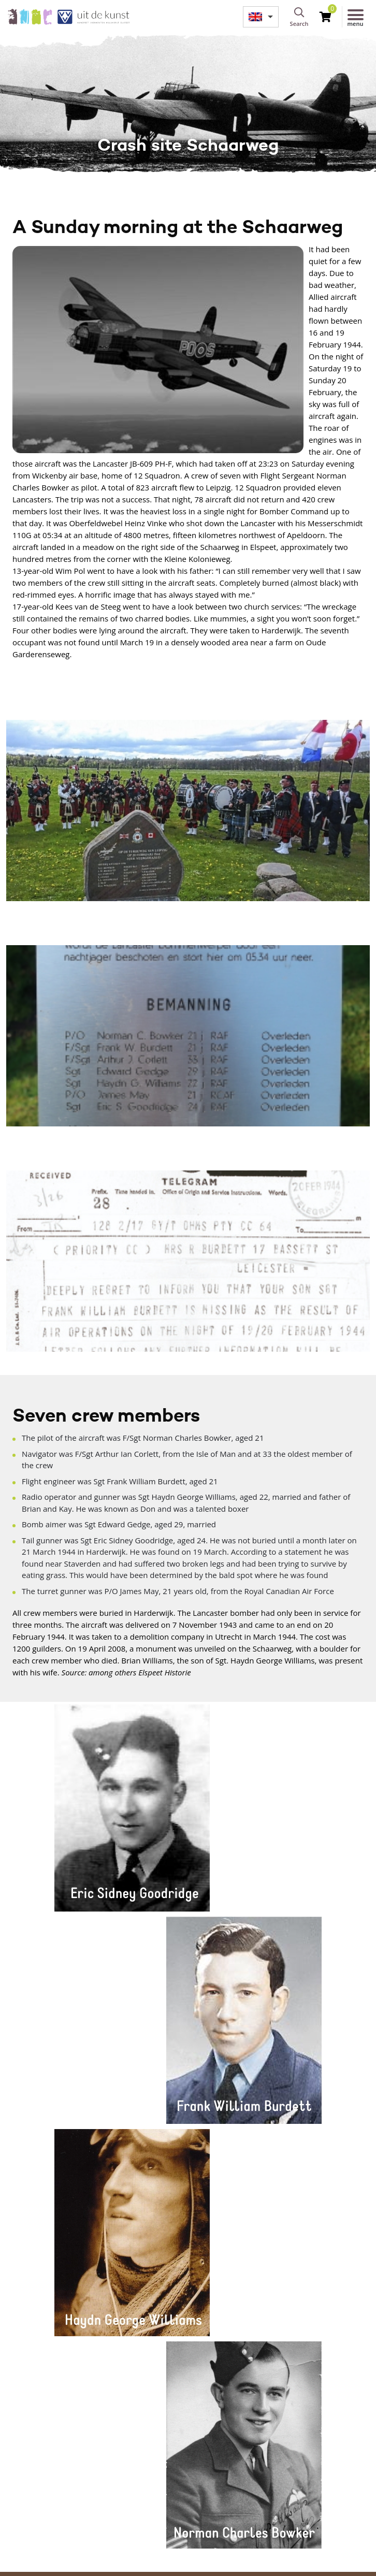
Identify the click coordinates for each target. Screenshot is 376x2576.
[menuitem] (261, 16)
